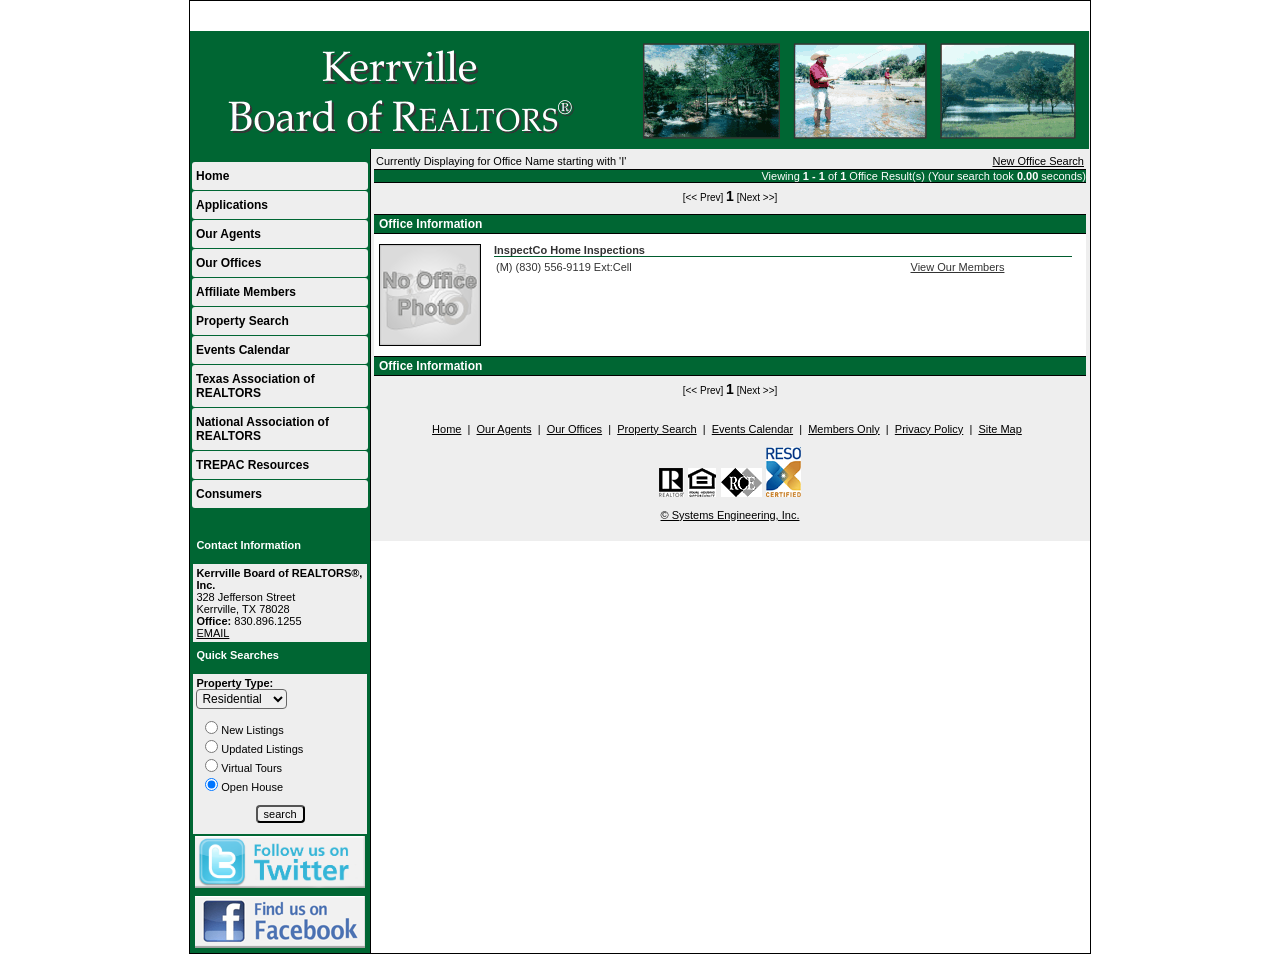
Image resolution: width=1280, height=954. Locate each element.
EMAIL (212, 633)
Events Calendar (243, 350)
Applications (232, 205)
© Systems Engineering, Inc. (730, 515)
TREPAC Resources (252, 465)
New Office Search (1038, 161)
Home (1065, 16)
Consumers (229, 494)
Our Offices (228, 263)
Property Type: (234, 683)
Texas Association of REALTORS (255, 386)
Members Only (844, 429)
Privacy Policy (929, 429)
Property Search (242, 321)
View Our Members (958, 267)
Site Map (999, 429)
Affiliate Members (246, 292)
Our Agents (228, 234)
